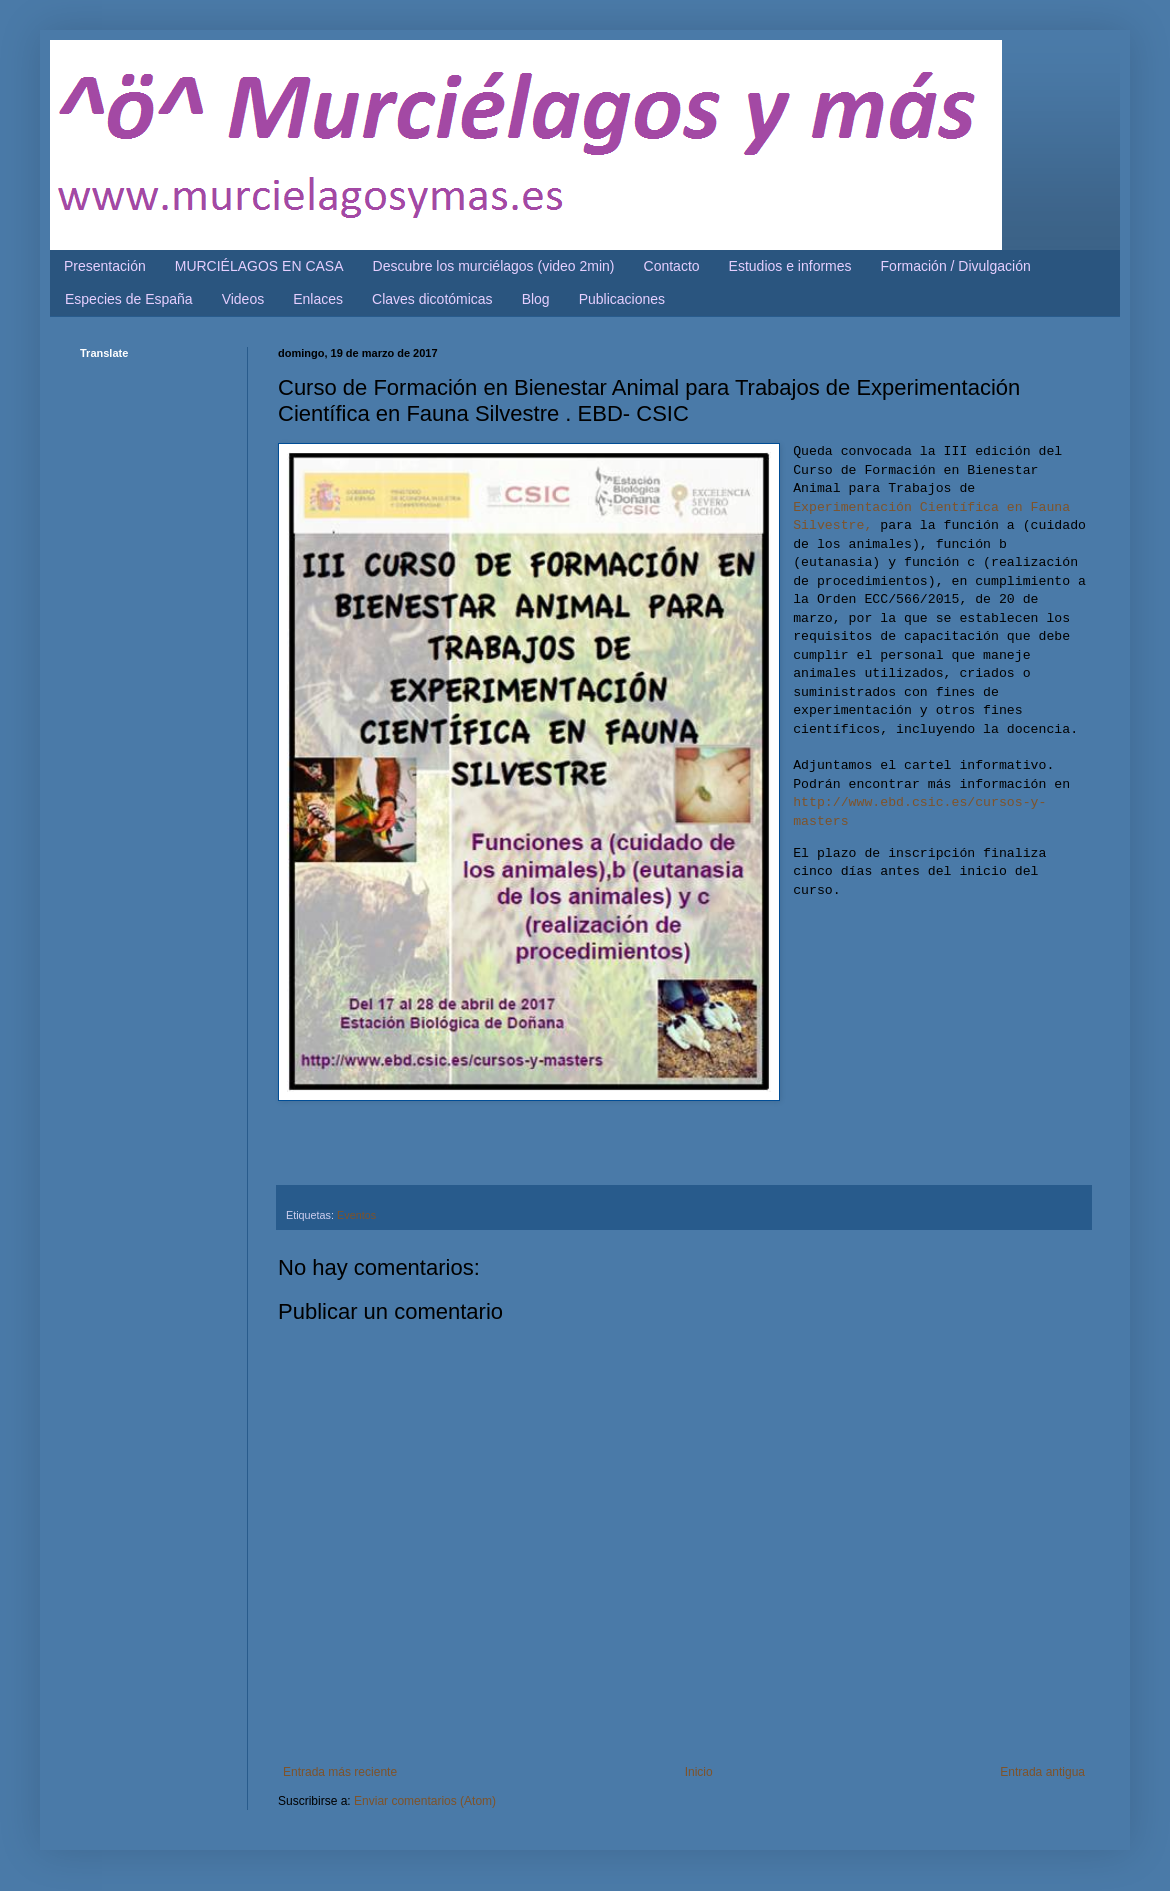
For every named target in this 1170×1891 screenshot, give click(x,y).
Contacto (672, 266)
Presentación (105, 266)
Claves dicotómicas (432, 299)
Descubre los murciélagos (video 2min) (494, 266)
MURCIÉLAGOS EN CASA (259, 266)
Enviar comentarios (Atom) (425, 1801)
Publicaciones (622, 299)
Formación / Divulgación (956, 266)
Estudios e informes (790, 266)
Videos (243, 299)
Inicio (699, 1772)
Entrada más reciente (340, 1772)
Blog (536, 299)
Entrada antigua (1042, 1772)
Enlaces (318, 299)
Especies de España (129, 299)
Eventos (356, 1215)
